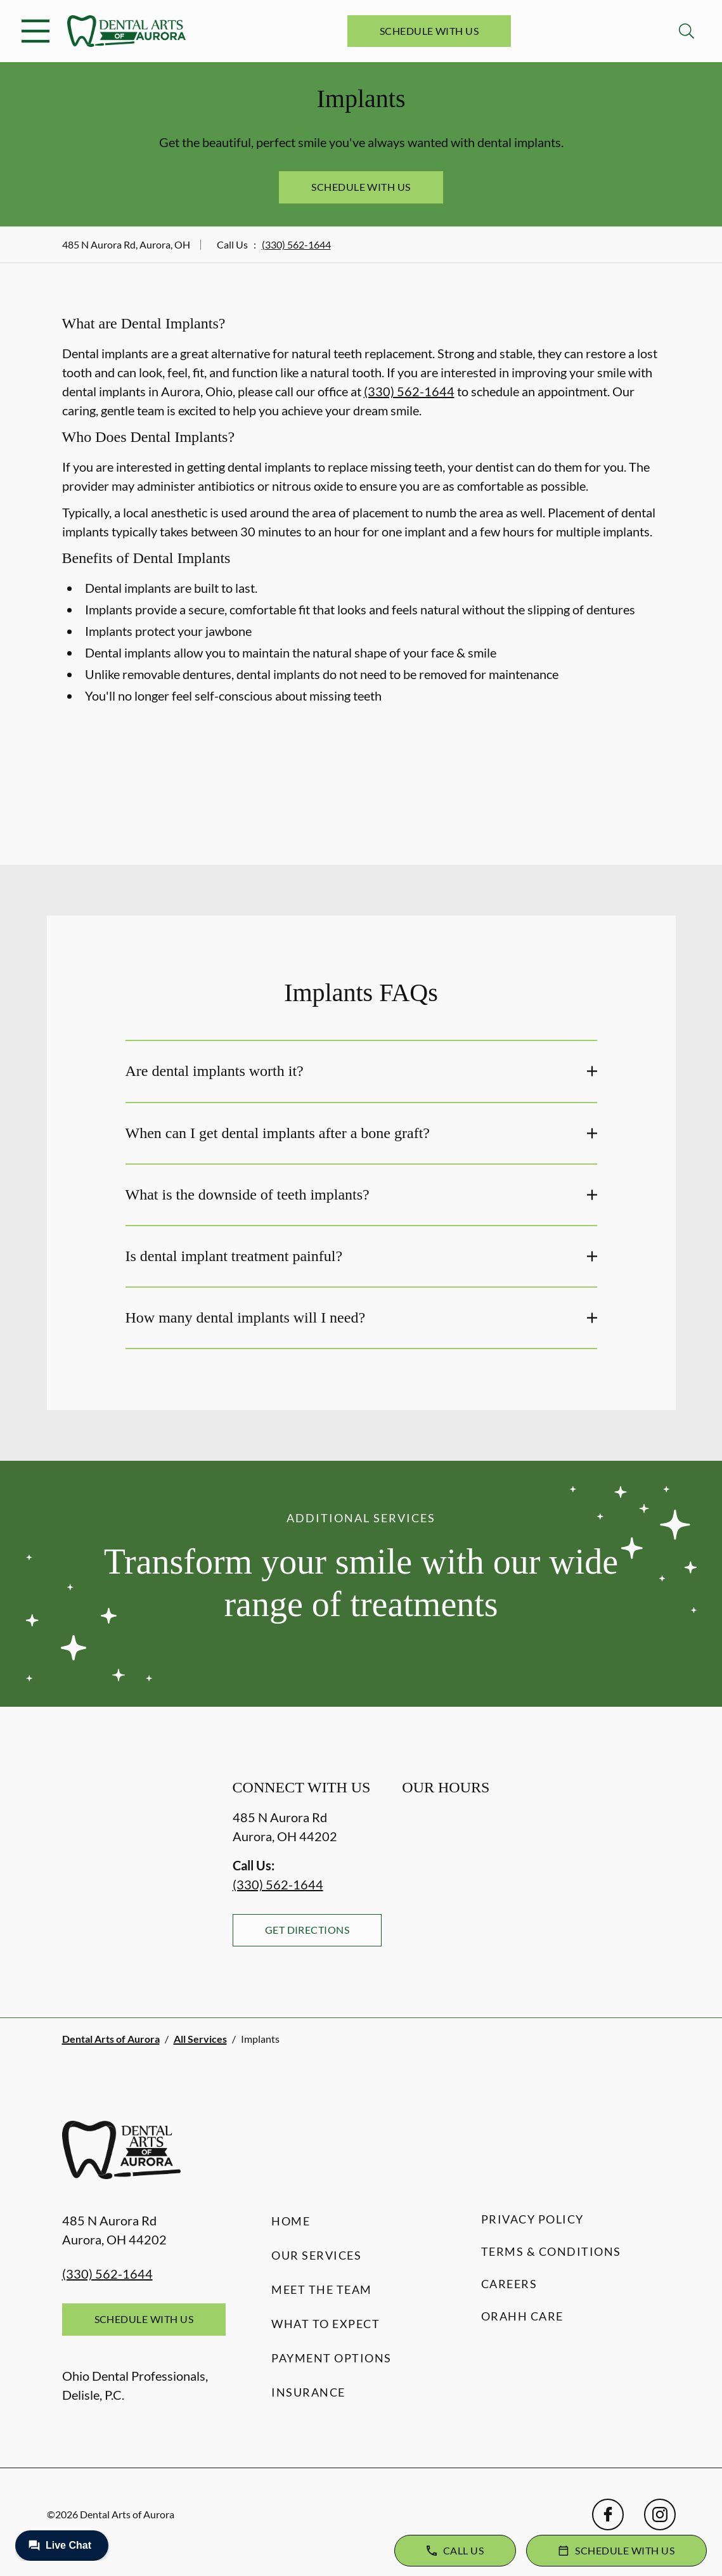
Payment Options (331, 2358)
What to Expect (325, 2324)
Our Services (316, 2255)
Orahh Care (522, 2316)
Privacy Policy (532, 2219)
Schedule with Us (429, 31)
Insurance (308, 2392)
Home (290, 2221)
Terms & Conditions (551, 2251)
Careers (509, 2284)
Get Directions (307, 1930)
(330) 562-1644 (296, 244)
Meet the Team (321, 2289)
